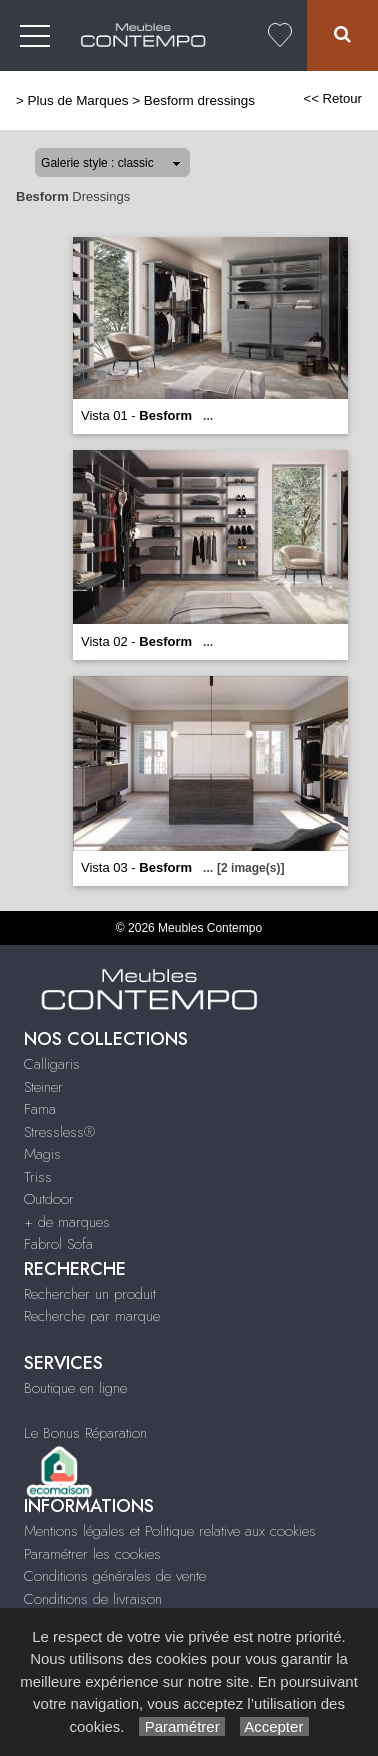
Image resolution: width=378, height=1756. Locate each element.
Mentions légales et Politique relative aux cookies (170, 1531)
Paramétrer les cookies (92, 1554)
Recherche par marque (92, 1316)
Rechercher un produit (90, 1294)
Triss (38, 1177)
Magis (42, 1154)
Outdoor (49, 1199)
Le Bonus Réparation (85, 1433)
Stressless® (59, 1132)
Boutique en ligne (75, 1388)
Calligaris (52, 1064)
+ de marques (67, 1222)
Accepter (274, 1726)
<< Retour (332, 98)
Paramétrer (181, 1726)
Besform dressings (199, 100)
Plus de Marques (78, 100)
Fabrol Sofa (58, 1244)
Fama (40, 1109)
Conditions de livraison (93, 1599)
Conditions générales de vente (115, 1576)
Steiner (43, 1087)
